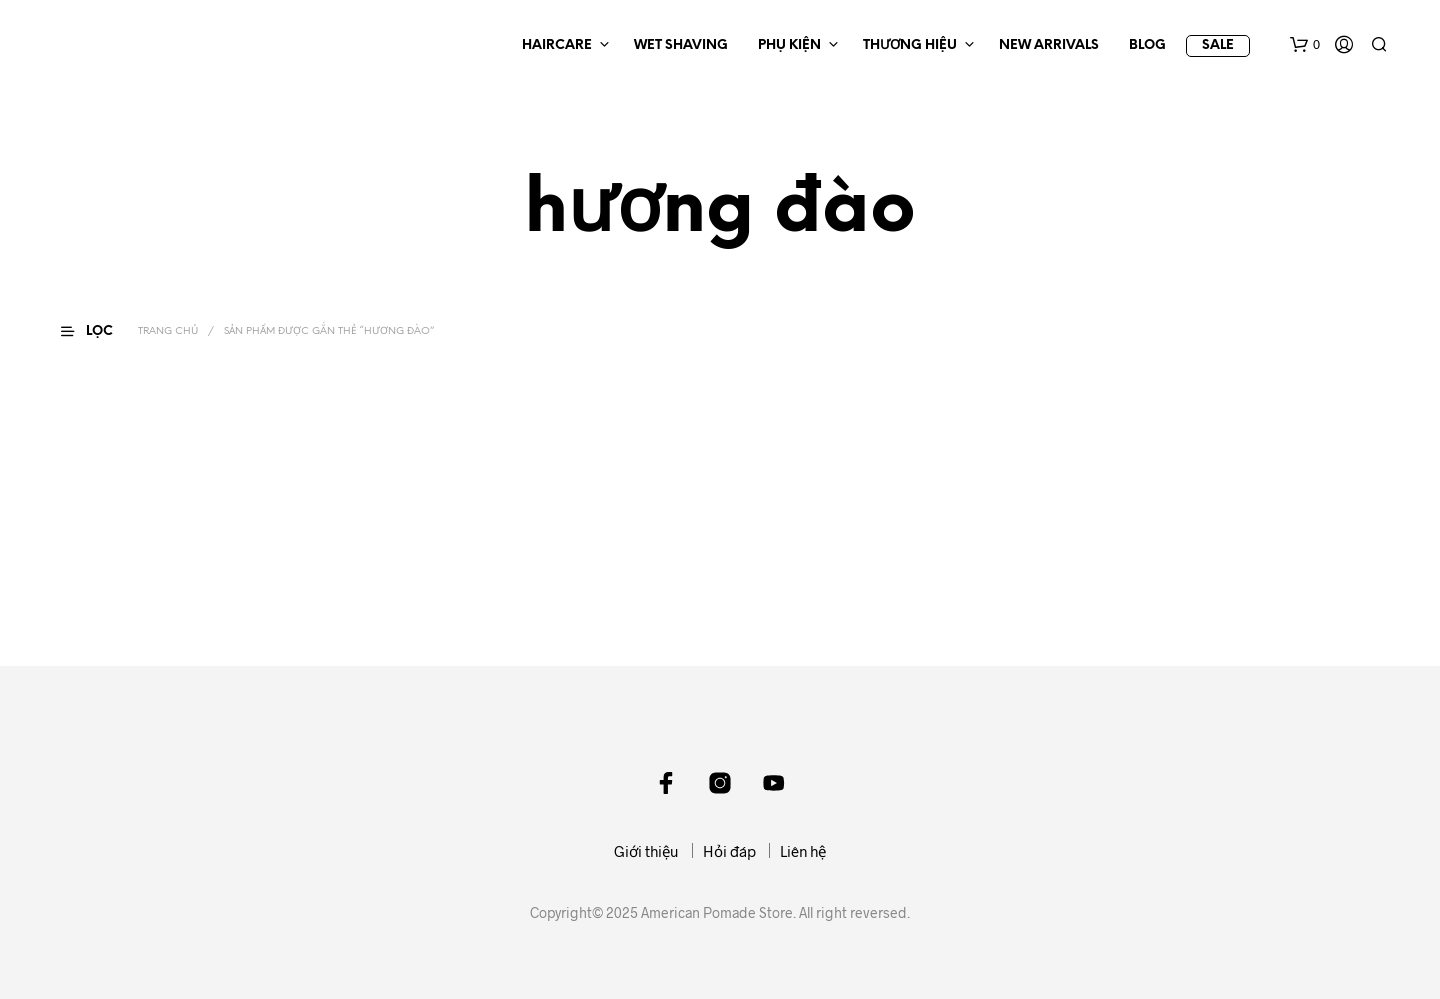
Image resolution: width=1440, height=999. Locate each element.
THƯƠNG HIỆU (910, 45)
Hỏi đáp (729, 851)
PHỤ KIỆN (789, 45)
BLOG (1147, 45)
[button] (1305, 45)
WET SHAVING (681, 45)
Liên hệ (803, 851)
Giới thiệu (646, 851)
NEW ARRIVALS (1049, 45)
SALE (1218, 45)
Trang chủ (168, 331)
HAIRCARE (557, 45)
